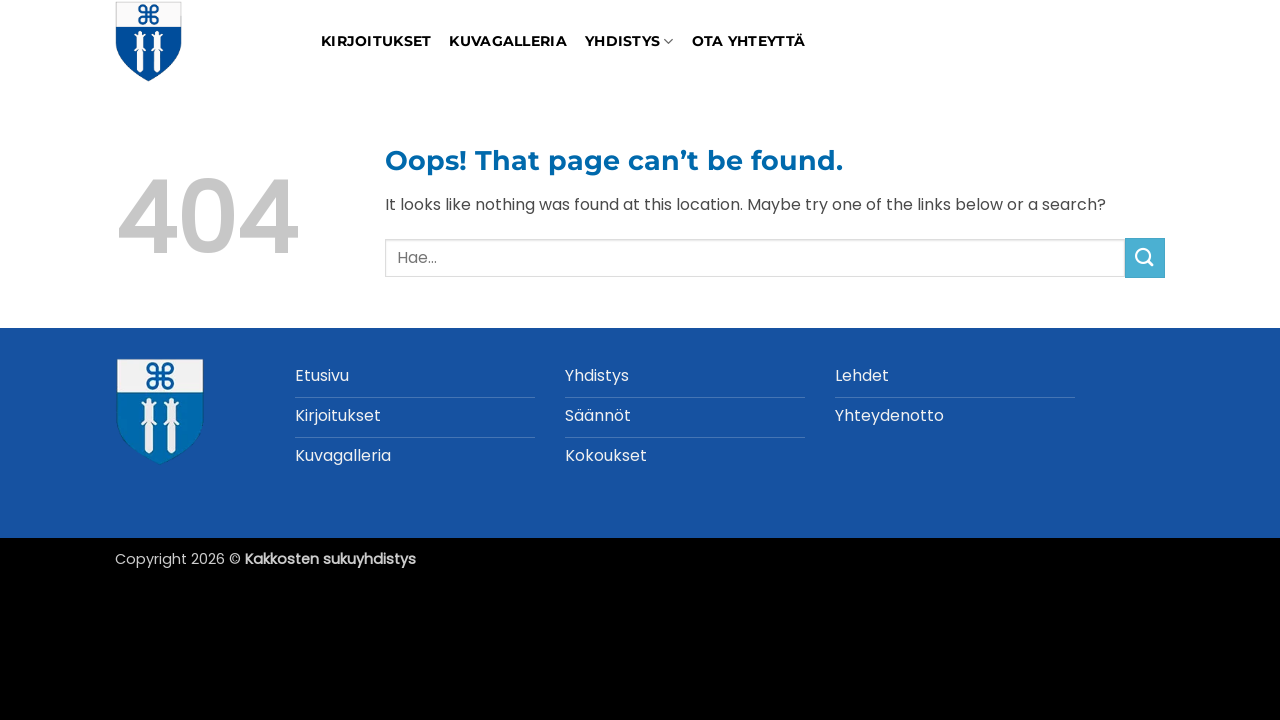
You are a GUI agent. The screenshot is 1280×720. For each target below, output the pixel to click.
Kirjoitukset (376, 41)
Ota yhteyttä (748, 41)
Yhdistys (629, 41)
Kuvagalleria (507, 41)
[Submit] (1145, 257)
